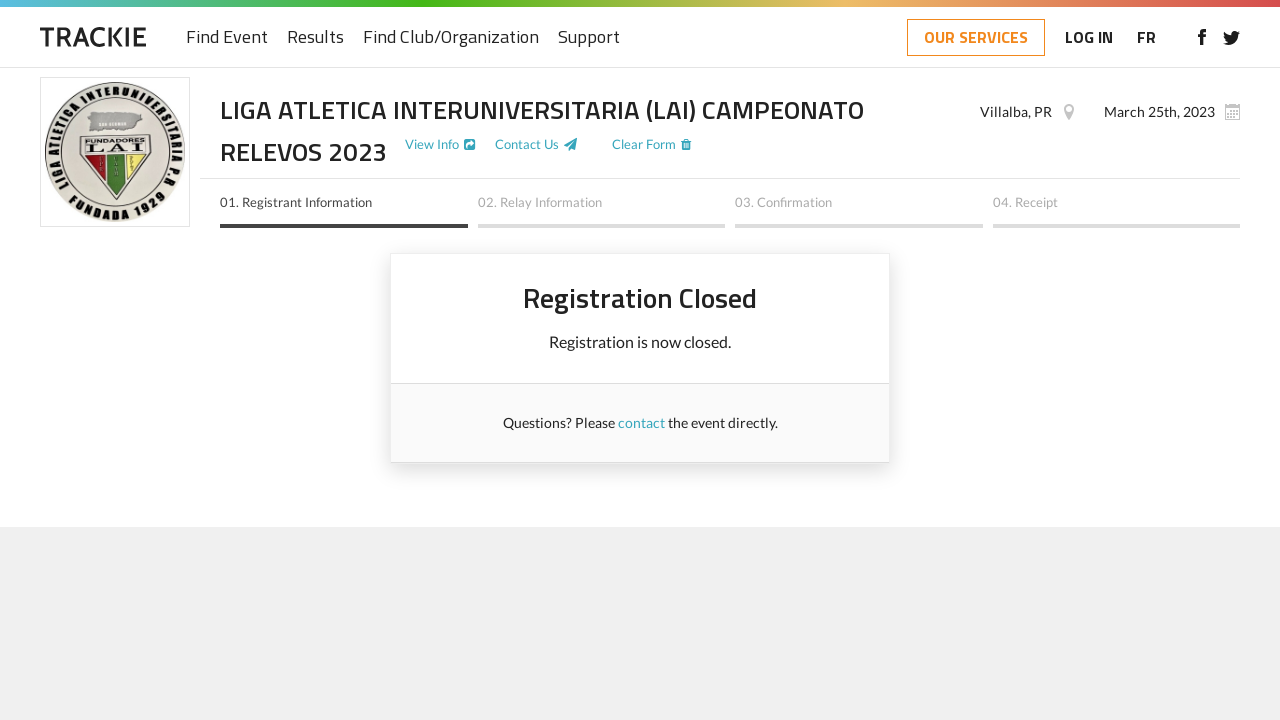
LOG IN (1089, 37)
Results (315, 37)
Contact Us (527, 144)
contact (641, 422)
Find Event (227, 37)
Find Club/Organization (451, 37)
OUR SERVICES (976, 37)
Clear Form (644, 144)
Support (589, 37)
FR (1146, 37)
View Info (432, 144)
